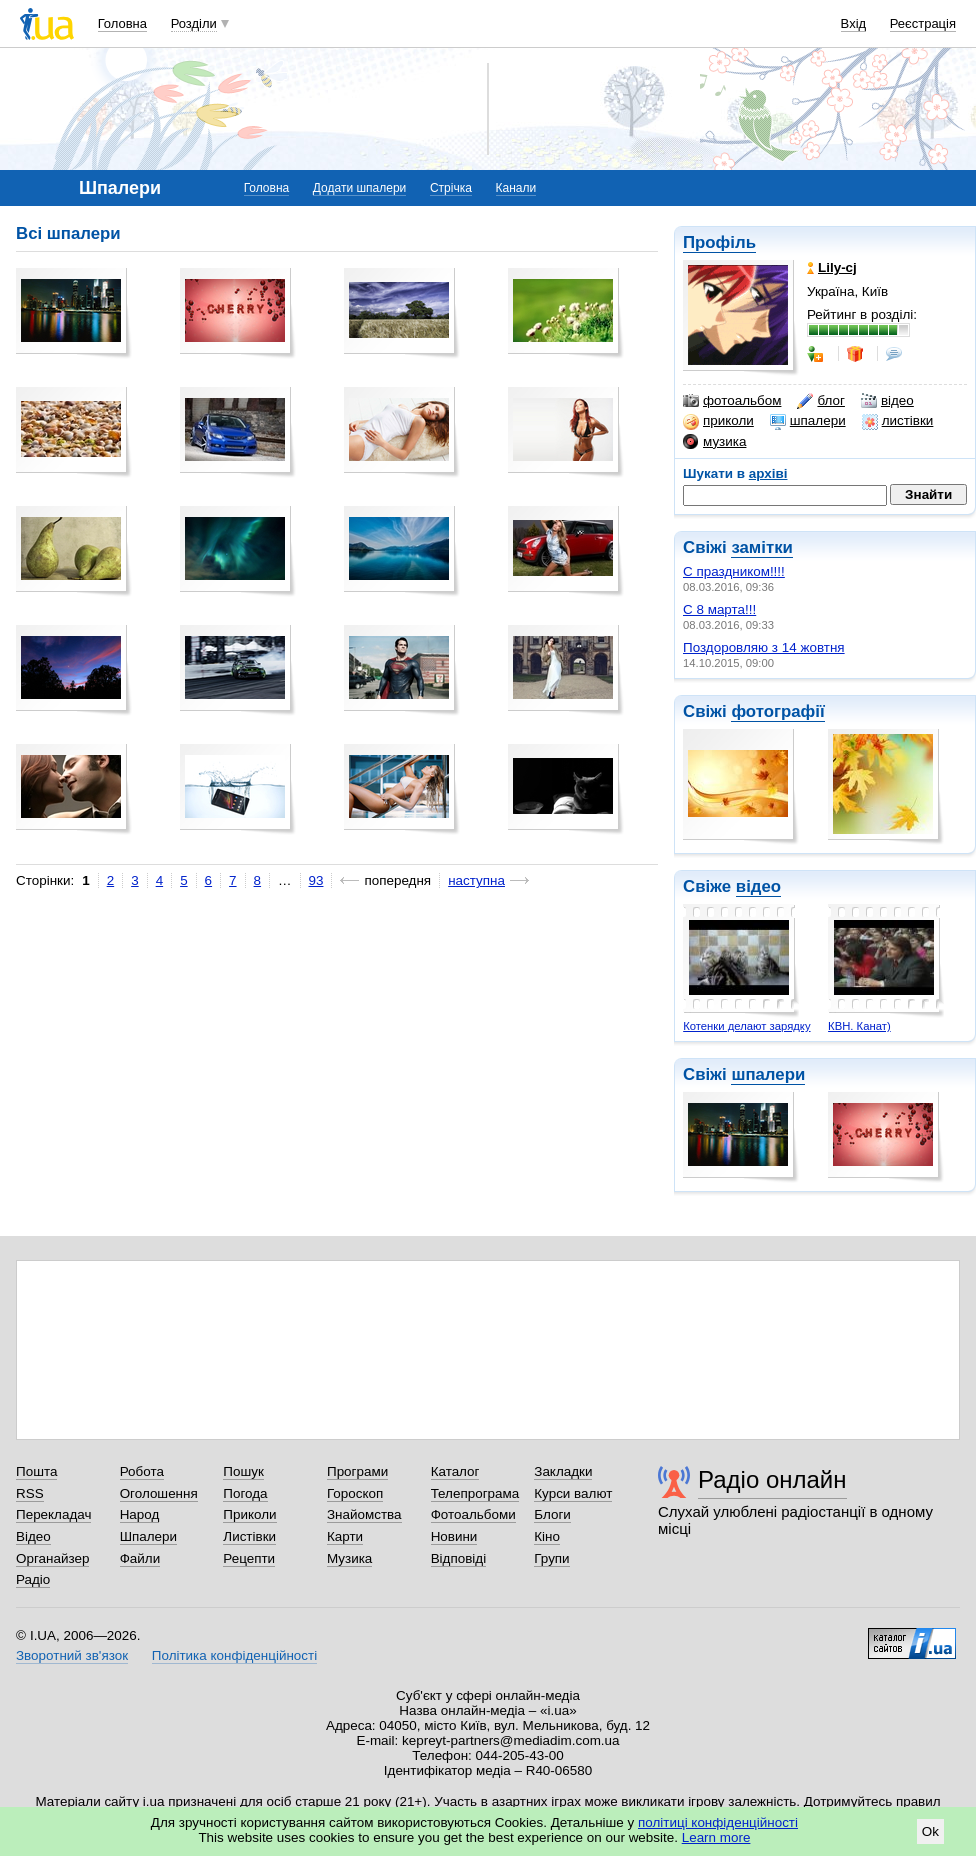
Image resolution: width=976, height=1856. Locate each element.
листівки (898, 421)
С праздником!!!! (734, 571)
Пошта (36, 1471)
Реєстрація (923, 23)
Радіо (33, 1579)
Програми (357, 1471)
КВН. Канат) (859, 1026)
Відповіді (459, 1558)
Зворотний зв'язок (72, 1655)
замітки (762, 547)
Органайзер (52, 1558)
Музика (349, 1558)
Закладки (563, 1471)
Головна (122, 23)
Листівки (249, 1536)
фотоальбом (732, 401)
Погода (245, 1493)
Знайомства (364, 1514)
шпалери (808, 421)
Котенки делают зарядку (746, 1026)
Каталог (455, 1471)
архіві (768, 473)
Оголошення (159, 1493)
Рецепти (249, 1558)
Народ (140, 1514)
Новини (454, 1536)
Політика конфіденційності (234, 1655)
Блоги (552, 1514)
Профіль (719, 242)
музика (714, 442)
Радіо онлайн (772, 1479)
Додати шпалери (359, 188)
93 (316, 880)
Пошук (243, 1471)
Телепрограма (475, 1493)
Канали (516, 188)
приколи (718, 421)
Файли (140, 1558)
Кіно (547, 1536)
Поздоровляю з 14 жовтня (764, 647)
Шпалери (148, 1536)
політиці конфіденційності (718, 1822)
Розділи (194, 23)
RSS (30, 1493)
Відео (33, 1536)
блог (820, 401)
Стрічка (451, 188)
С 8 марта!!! (719, 609)
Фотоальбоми (473, 1514)
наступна (476, 880)
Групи (551, 1558)
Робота (142, 1471)
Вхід (854, 23)
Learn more (716, 1837)
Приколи (249, 1514)
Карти (345, 1536)
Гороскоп (355, 1493)
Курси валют (573, 1493)
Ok (930, 1831)
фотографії (777, 711)
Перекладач (53, 1514)
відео (887, 401)
